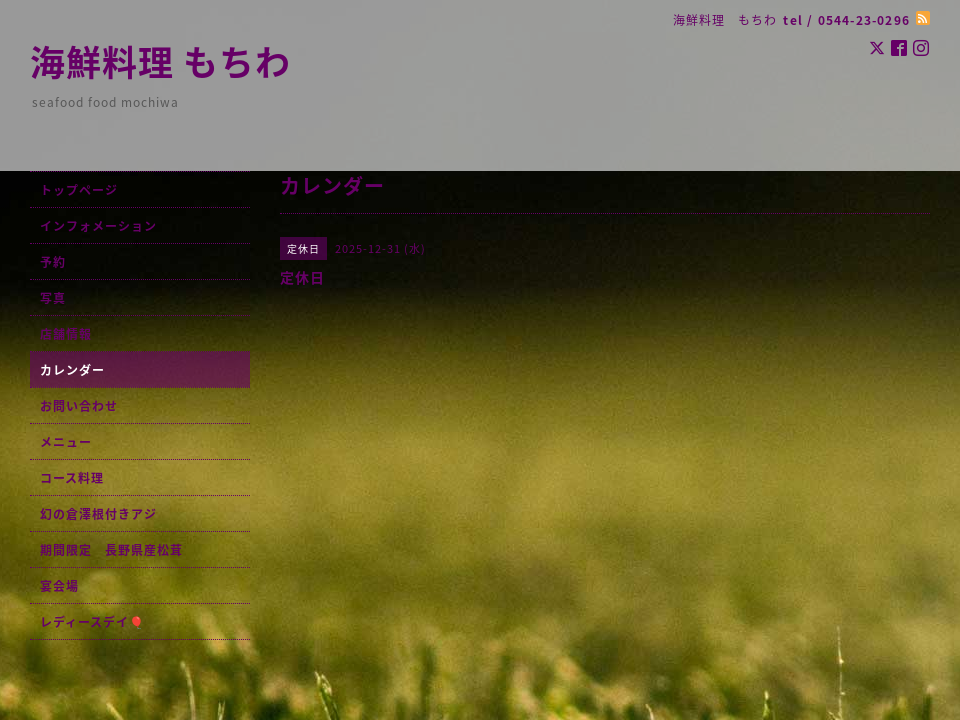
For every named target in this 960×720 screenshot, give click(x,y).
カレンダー (72, 370)
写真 (53, 298)
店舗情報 (66, 334)
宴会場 (59, 586)
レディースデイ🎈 (92, 622)
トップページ (79, 190)
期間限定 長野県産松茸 (111, 550)
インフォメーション (98, 226)
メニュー (66, 442)
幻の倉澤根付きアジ (98, 514)
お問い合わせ (79, 406)
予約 (53, 262)
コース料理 (72, 478)
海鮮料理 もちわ (160, 61)
